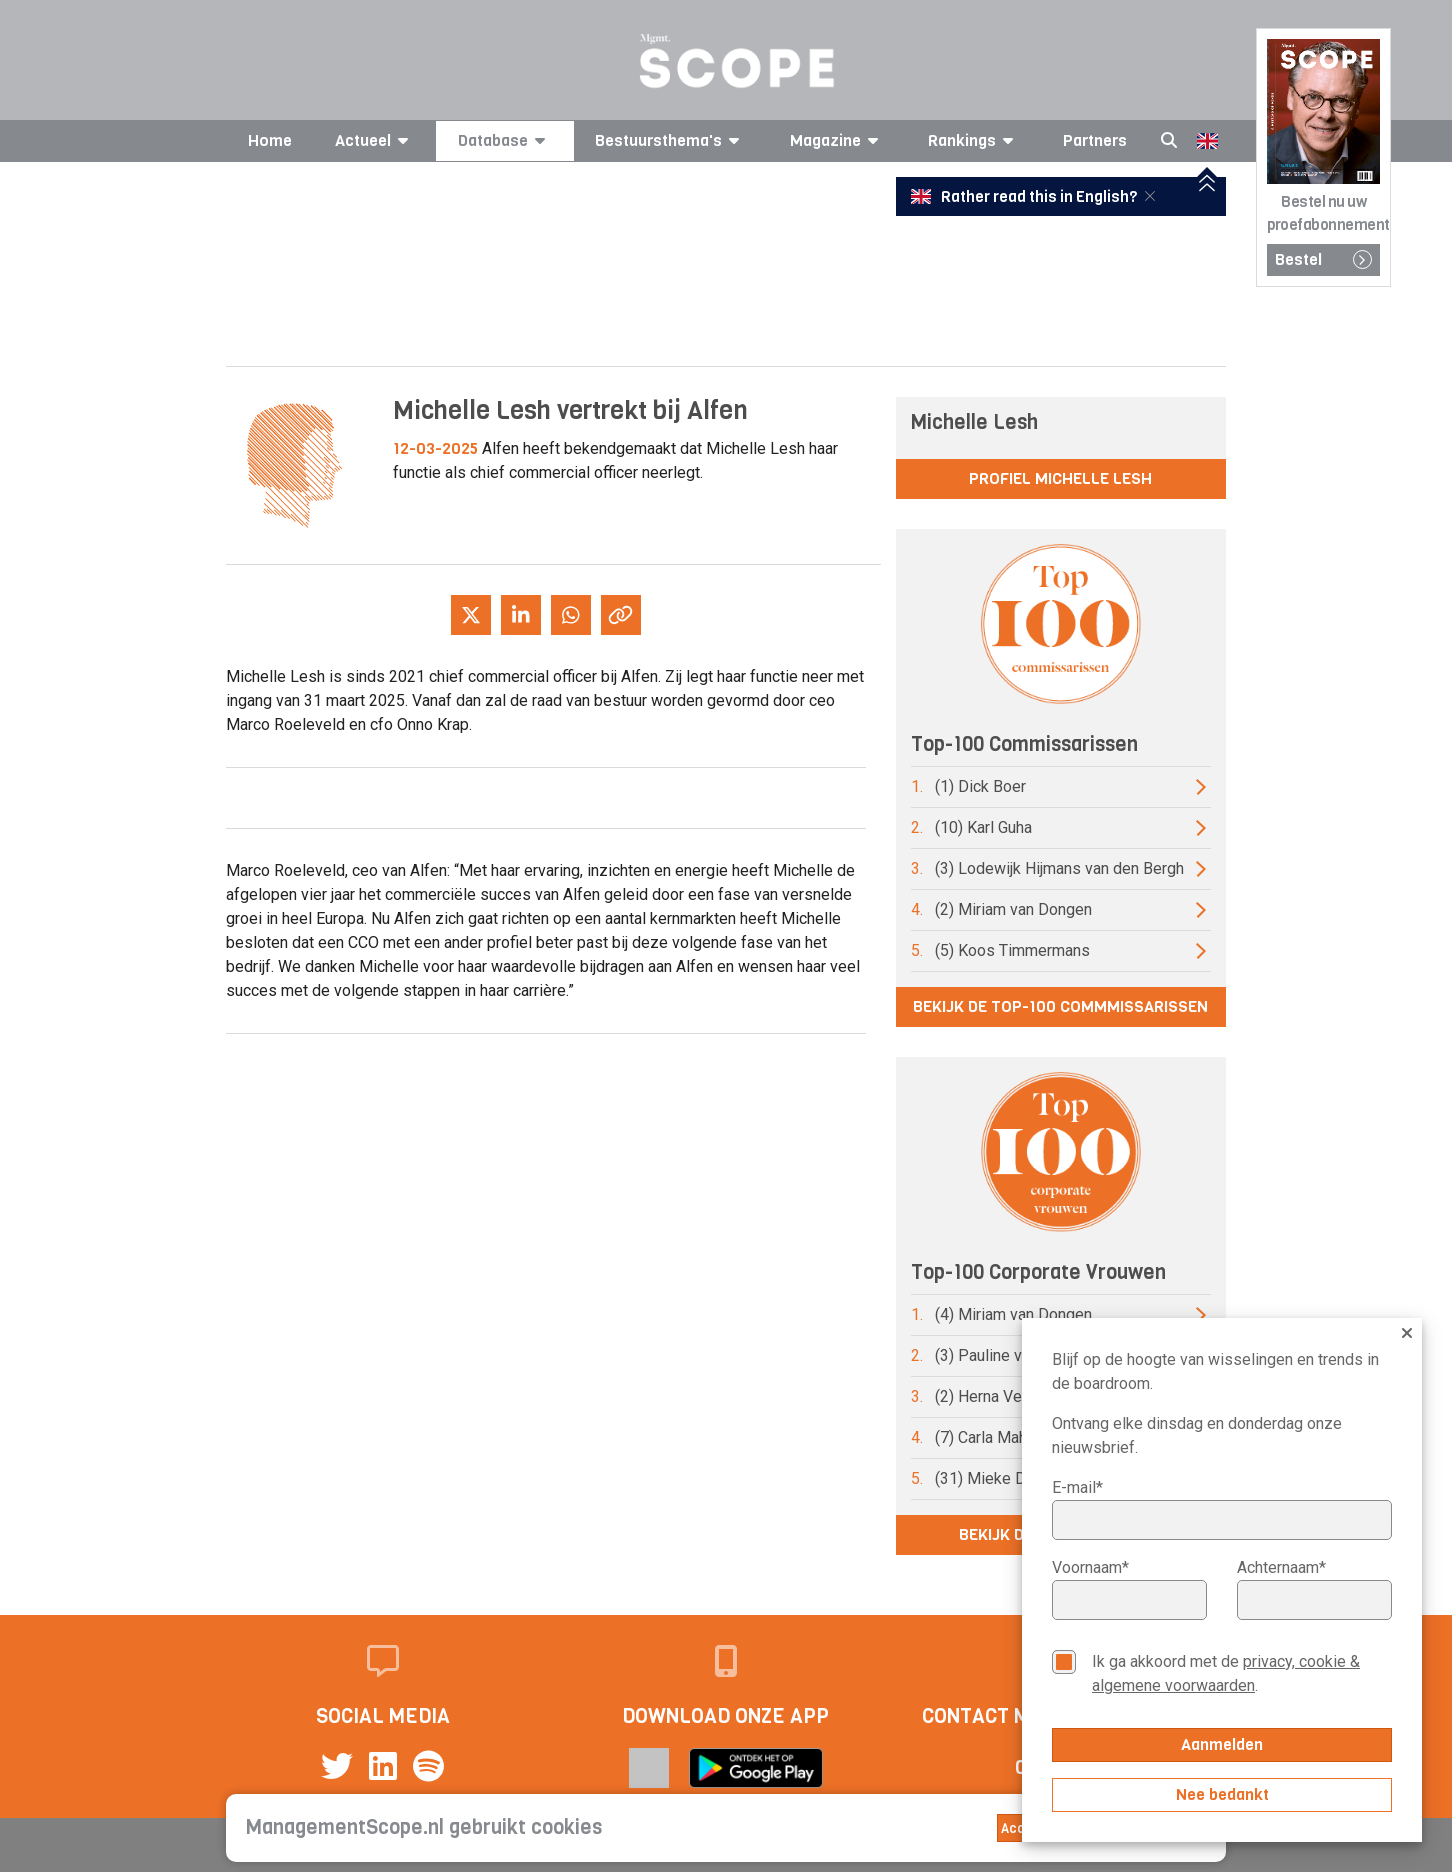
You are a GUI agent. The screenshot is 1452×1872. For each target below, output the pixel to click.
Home (270, 140)
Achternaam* (1281, 1567)
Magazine (837, 140)
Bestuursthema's (670, 140)
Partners (1095, 140)
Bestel (1323, 259)
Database (505, 140)
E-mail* (1077, 1487)
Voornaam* (1090, 1567)
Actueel (375, 140)
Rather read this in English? (1026, 197)
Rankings (974, 140)
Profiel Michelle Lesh (1060, 478)
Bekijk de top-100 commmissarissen (1060, 1006)
